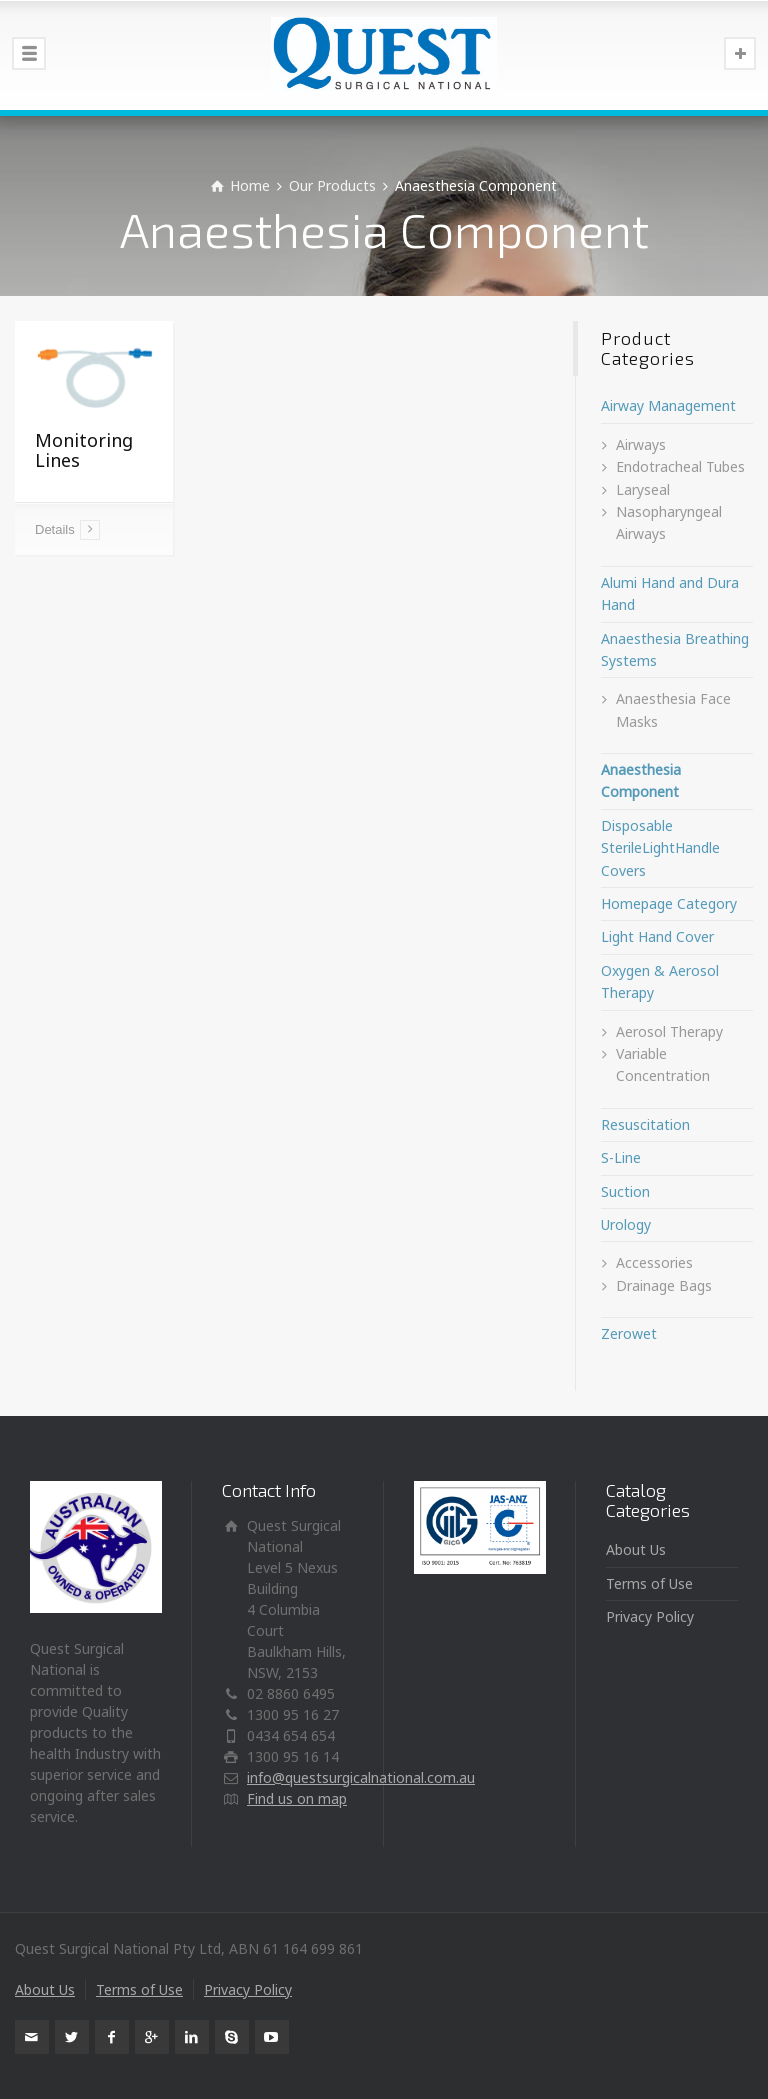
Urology (626, 1224)
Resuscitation (645, 1124)
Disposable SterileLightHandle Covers (660, 848)
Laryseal (643, 489)
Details (55, 529)
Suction (625, 1191)
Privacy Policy (650, 1616)
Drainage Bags (664, 1285)
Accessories (654, 1262)
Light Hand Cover (657, 936)
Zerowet (629, 1333)
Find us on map (297, 1798)
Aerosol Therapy (669, 1031)
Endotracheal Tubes (680, 466)
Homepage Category (669, 903)
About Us (636, 1549)
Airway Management (668, 405)
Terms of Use (649, 1583)
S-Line (621, 1157)
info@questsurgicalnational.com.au (361, 1777)
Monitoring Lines (84, 450)
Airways (641, 444)
